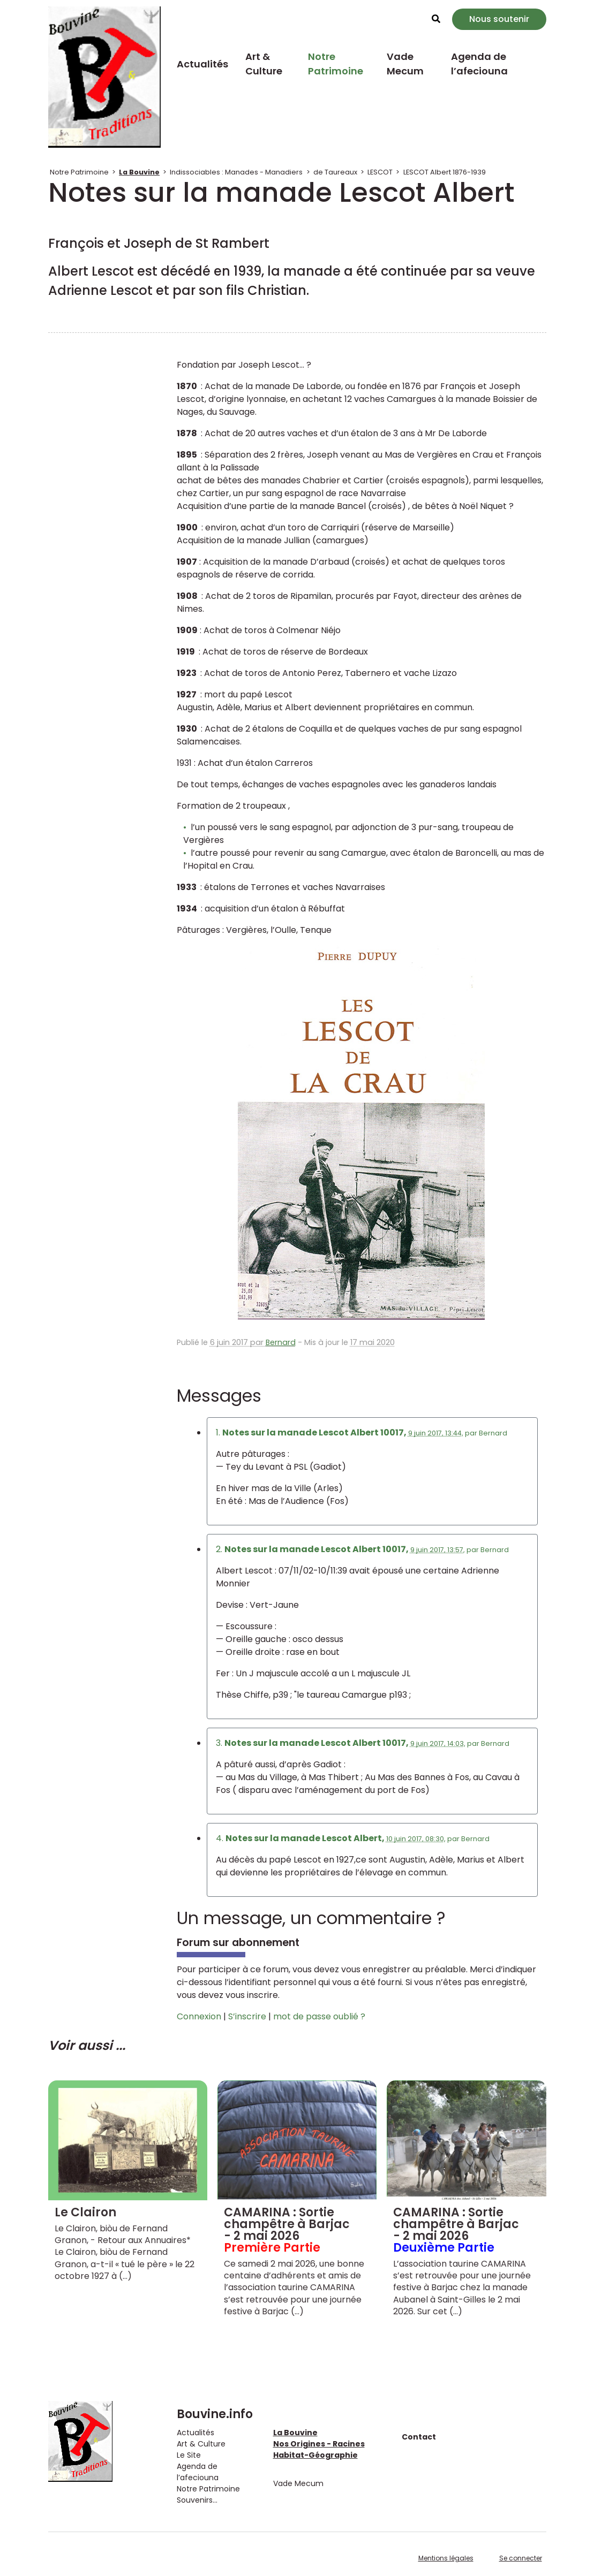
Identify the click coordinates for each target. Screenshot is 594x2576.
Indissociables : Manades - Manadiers (236, 172)
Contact (419, 2436)
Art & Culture (263, 64)
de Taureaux (335, 172)
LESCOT (380, 172)
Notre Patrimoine (335, 64)
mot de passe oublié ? (319, 2016)
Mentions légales (445, 2558)
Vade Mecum (405, 64)
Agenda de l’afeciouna (479, 64)
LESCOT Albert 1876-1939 (444, 172)
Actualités (202, 64)
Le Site (189, 2455)
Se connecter (520, 2558)
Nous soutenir (499, 19)
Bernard (281, 1342)
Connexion (199, 2016)
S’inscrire (247, 2016)
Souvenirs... (197, 2500)
